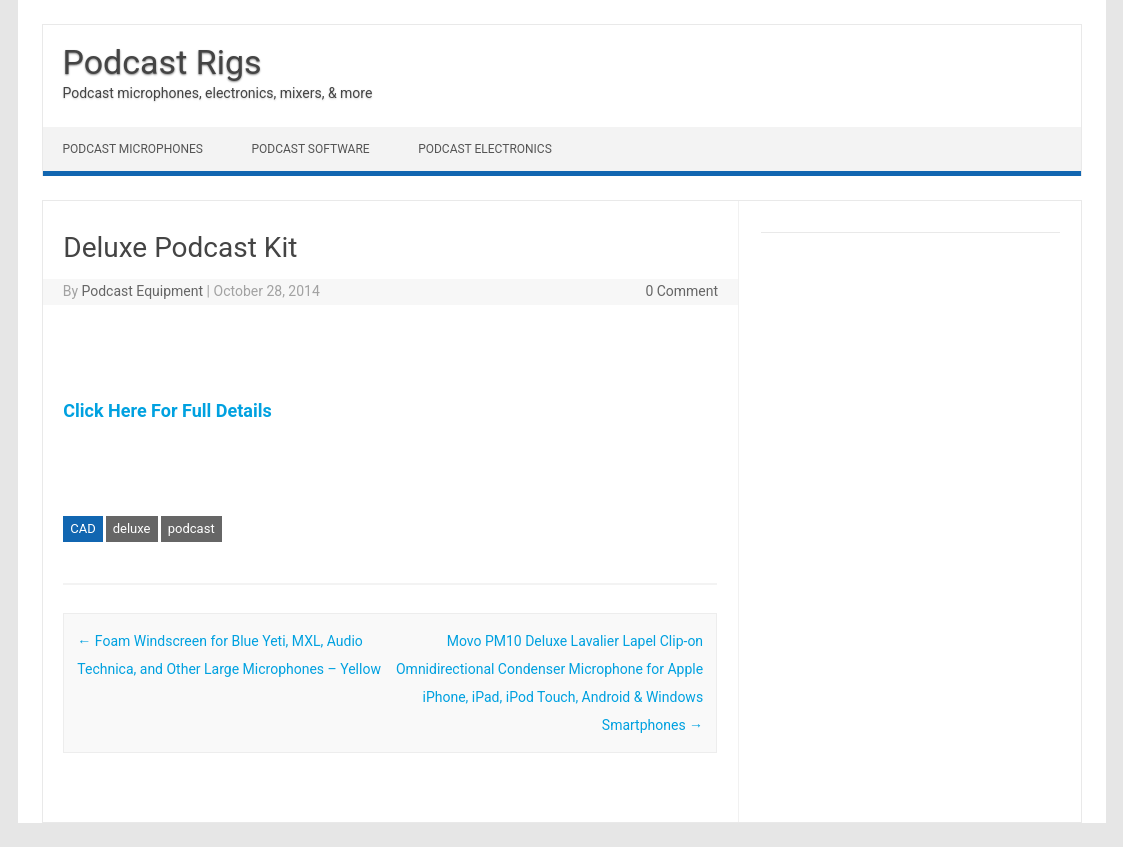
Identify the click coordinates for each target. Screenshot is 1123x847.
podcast (191, 528)
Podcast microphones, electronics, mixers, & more (218, 93)
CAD (82, 528)
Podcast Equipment (142, 291)
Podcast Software (310, 149)
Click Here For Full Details (167, 410)
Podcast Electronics (485, 149)
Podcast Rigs (162, 62)
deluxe (132, 528)
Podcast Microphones (133, 149)
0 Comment (681, 291)
